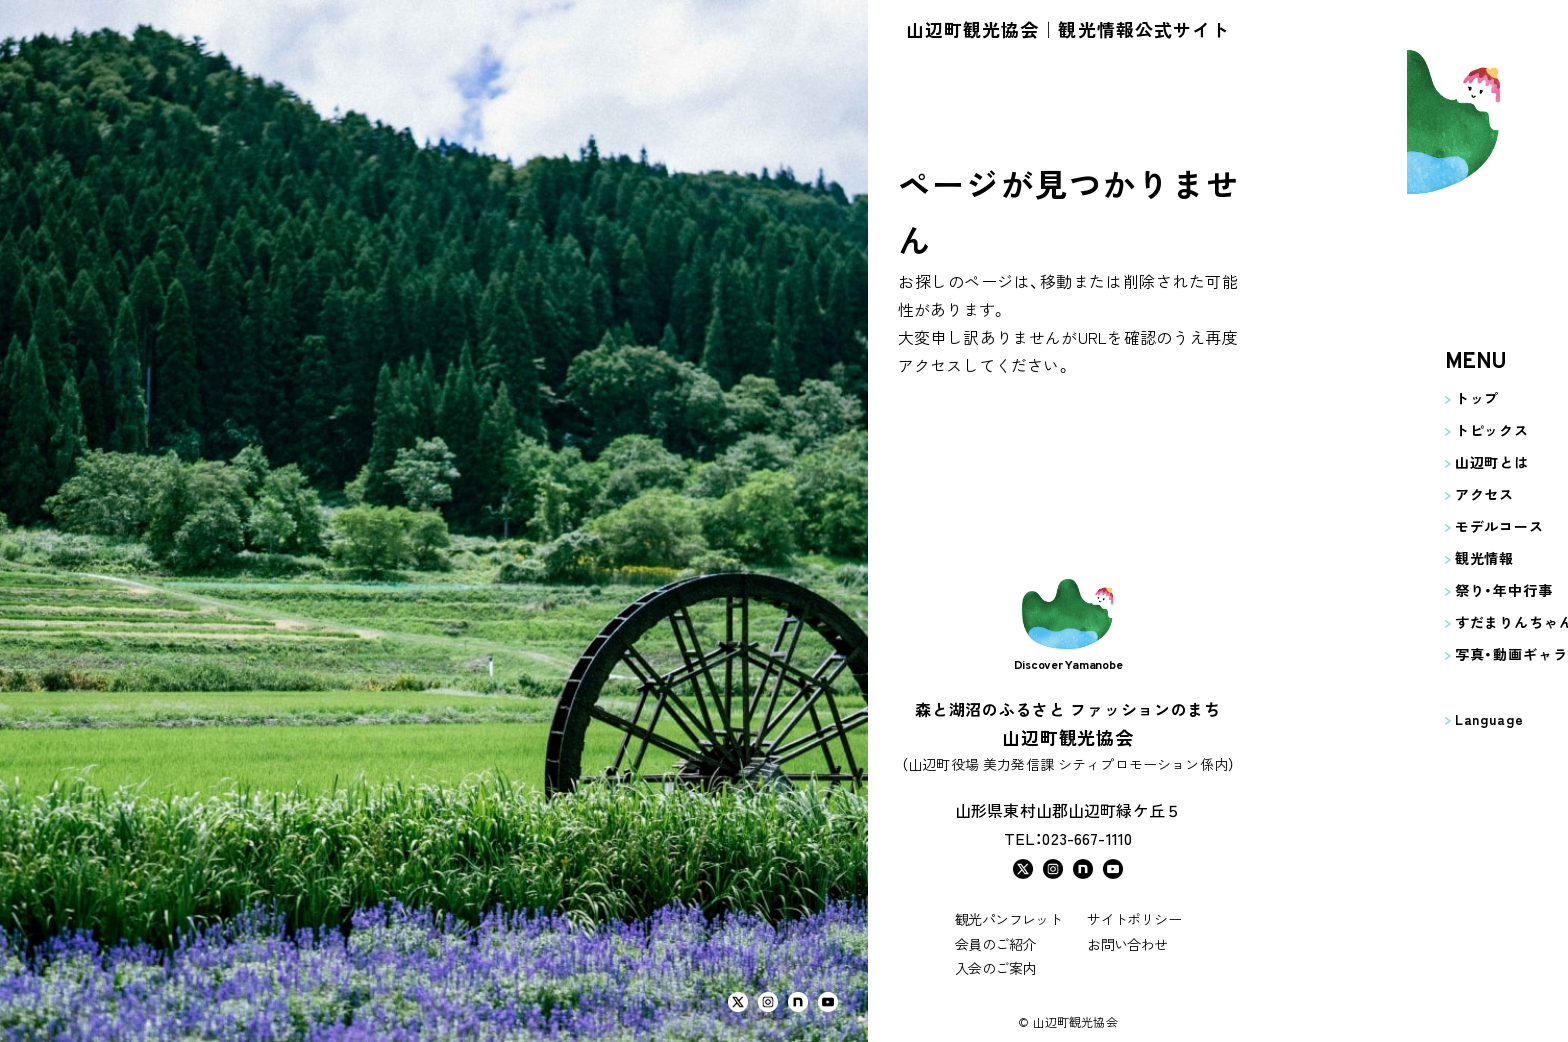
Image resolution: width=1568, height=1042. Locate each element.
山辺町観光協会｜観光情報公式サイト (1068, 29)
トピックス (1356, 430)
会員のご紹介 (995, 944)
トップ (1341, 398)
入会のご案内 (995, 968)
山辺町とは (1356, 462)
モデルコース (1363, 526)
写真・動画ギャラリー (1390, 654)
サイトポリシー (1134, 919)
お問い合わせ (1127, 944)
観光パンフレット (1008, 919)
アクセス (1348, 494)
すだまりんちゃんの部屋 (1400, 622)
